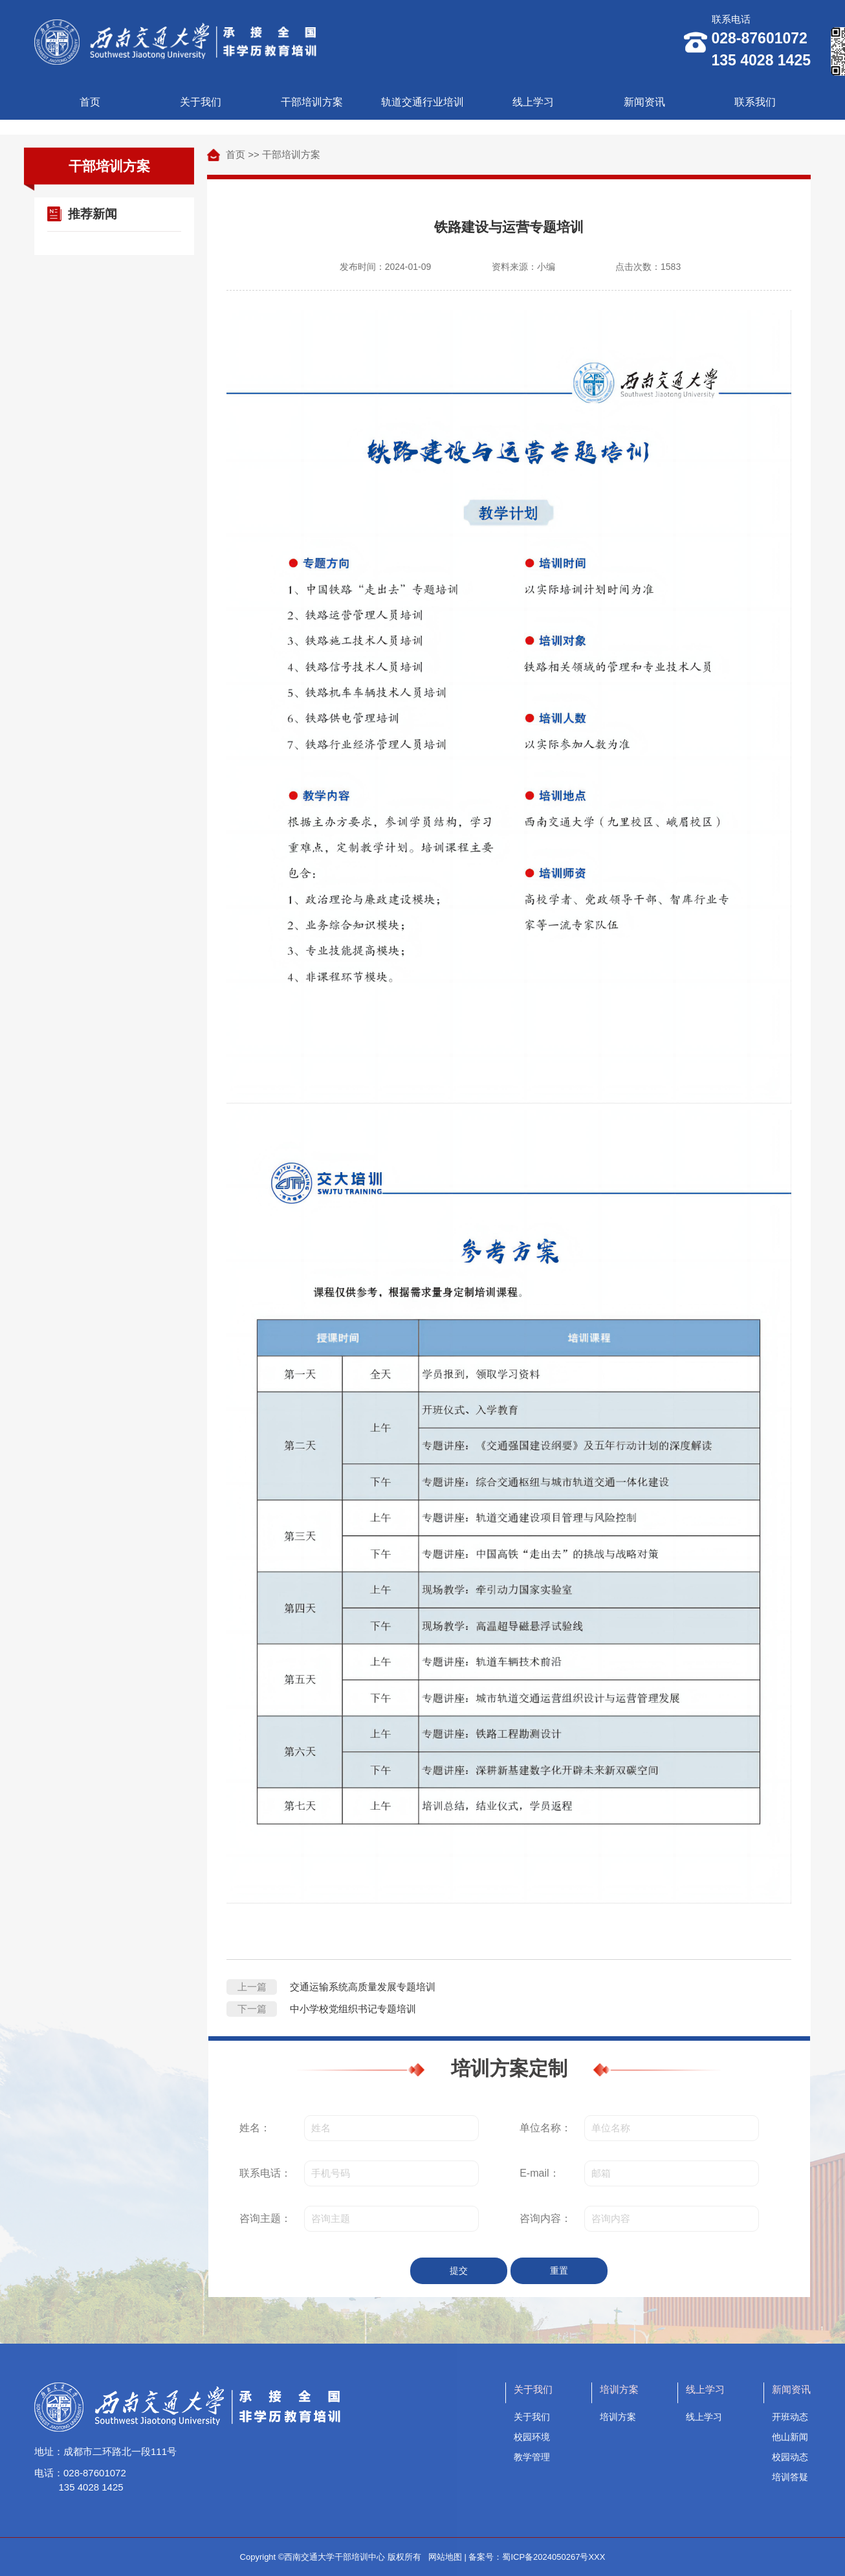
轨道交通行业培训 (422, 101)
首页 (90, 101)
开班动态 (790, 2417)
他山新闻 (790, 2437)
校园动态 (790, 2457)
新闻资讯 (644, 101)
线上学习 (533, 101)
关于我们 (200, 101)
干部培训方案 (312, 101)
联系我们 (755, 101)
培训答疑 (790, 2477)
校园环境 (532, 2437)
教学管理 (532, 2457)
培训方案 (618, 2417)
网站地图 (445, 2557)
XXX (596, 2557)
